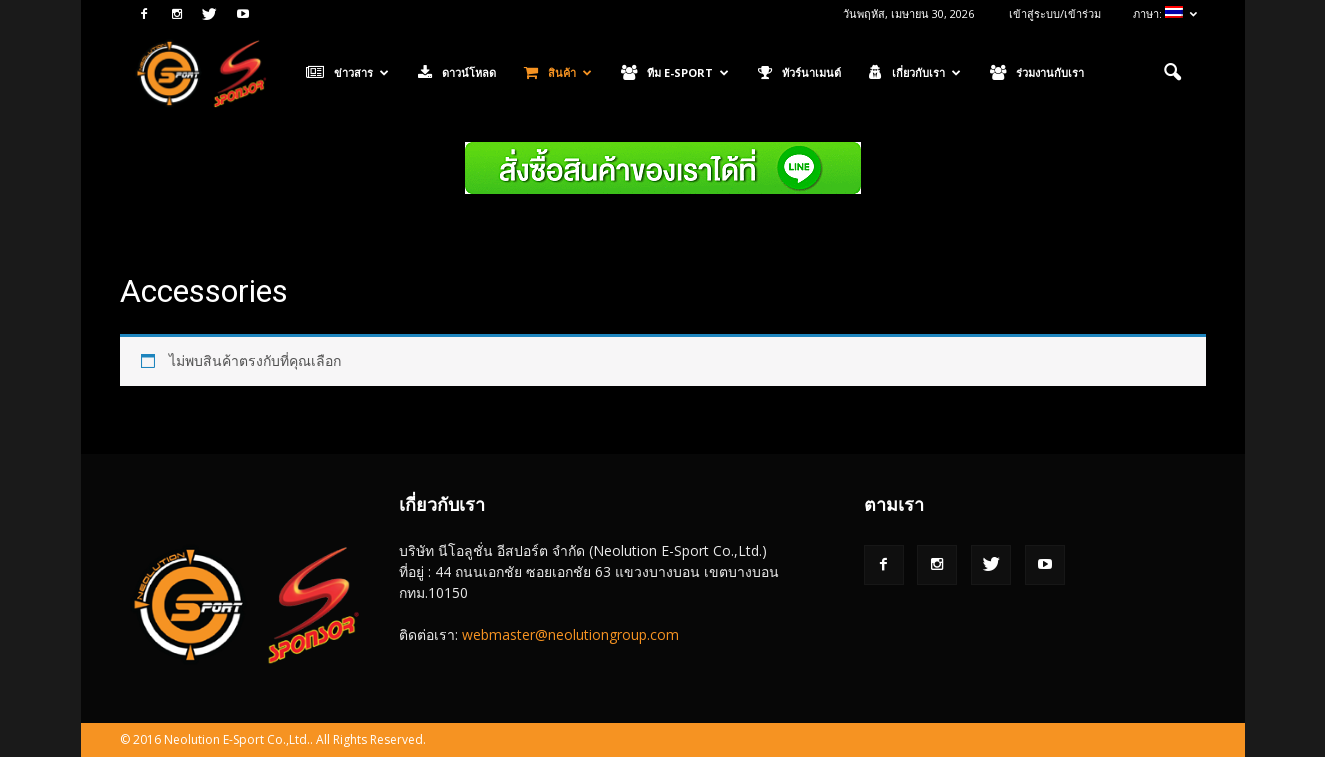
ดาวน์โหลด (457, 73)
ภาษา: (1165, 13)
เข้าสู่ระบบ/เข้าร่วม (1055, 13)
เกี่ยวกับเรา (915, 73)
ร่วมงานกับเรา (1037, 73)
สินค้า (558, 73)
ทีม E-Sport (675, 73)
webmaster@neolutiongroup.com (570, 634)
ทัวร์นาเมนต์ (799, 73)
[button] (1173, 73)
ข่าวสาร (347, 73)
